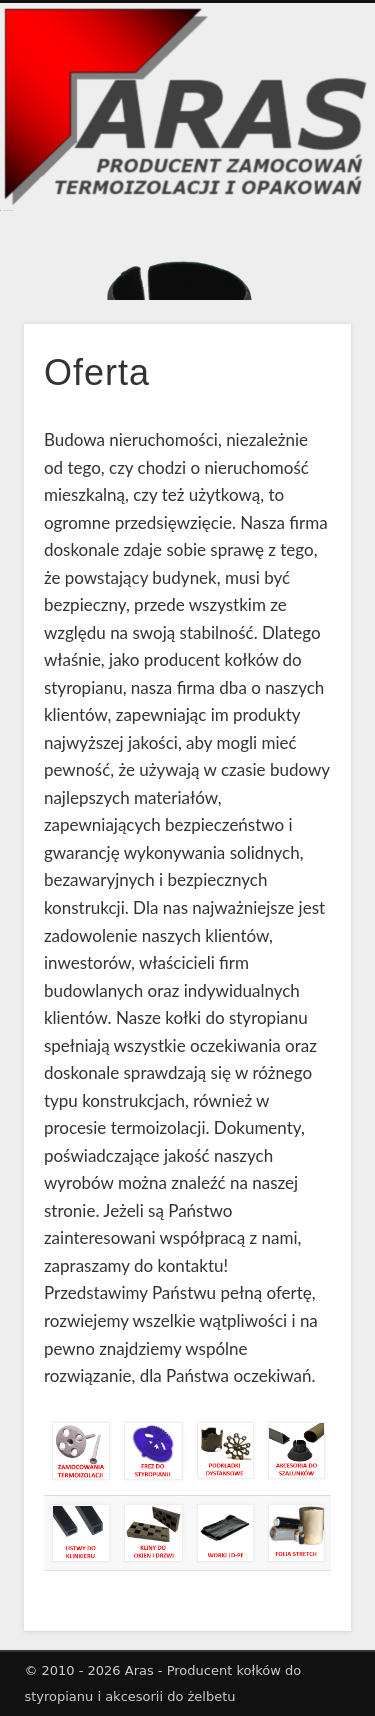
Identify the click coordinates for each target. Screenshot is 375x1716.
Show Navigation (303, 109)
